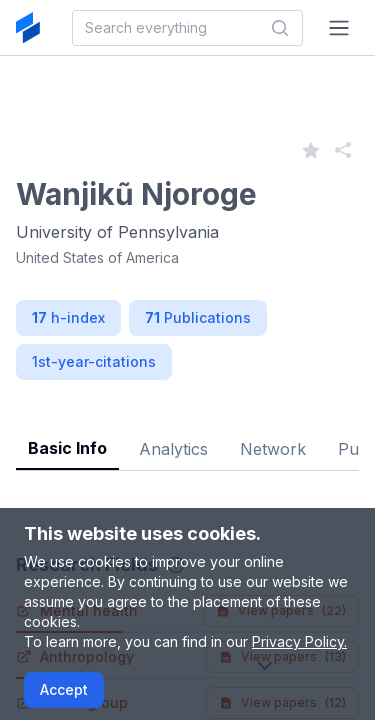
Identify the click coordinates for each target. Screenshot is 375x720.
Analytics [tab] (173, 449)
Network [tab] (273, 449)
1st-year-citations (94, 361)
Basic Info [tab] (67, 448)
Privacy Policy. (299, 641)
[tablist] (187, 433)
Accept (64, 689)
